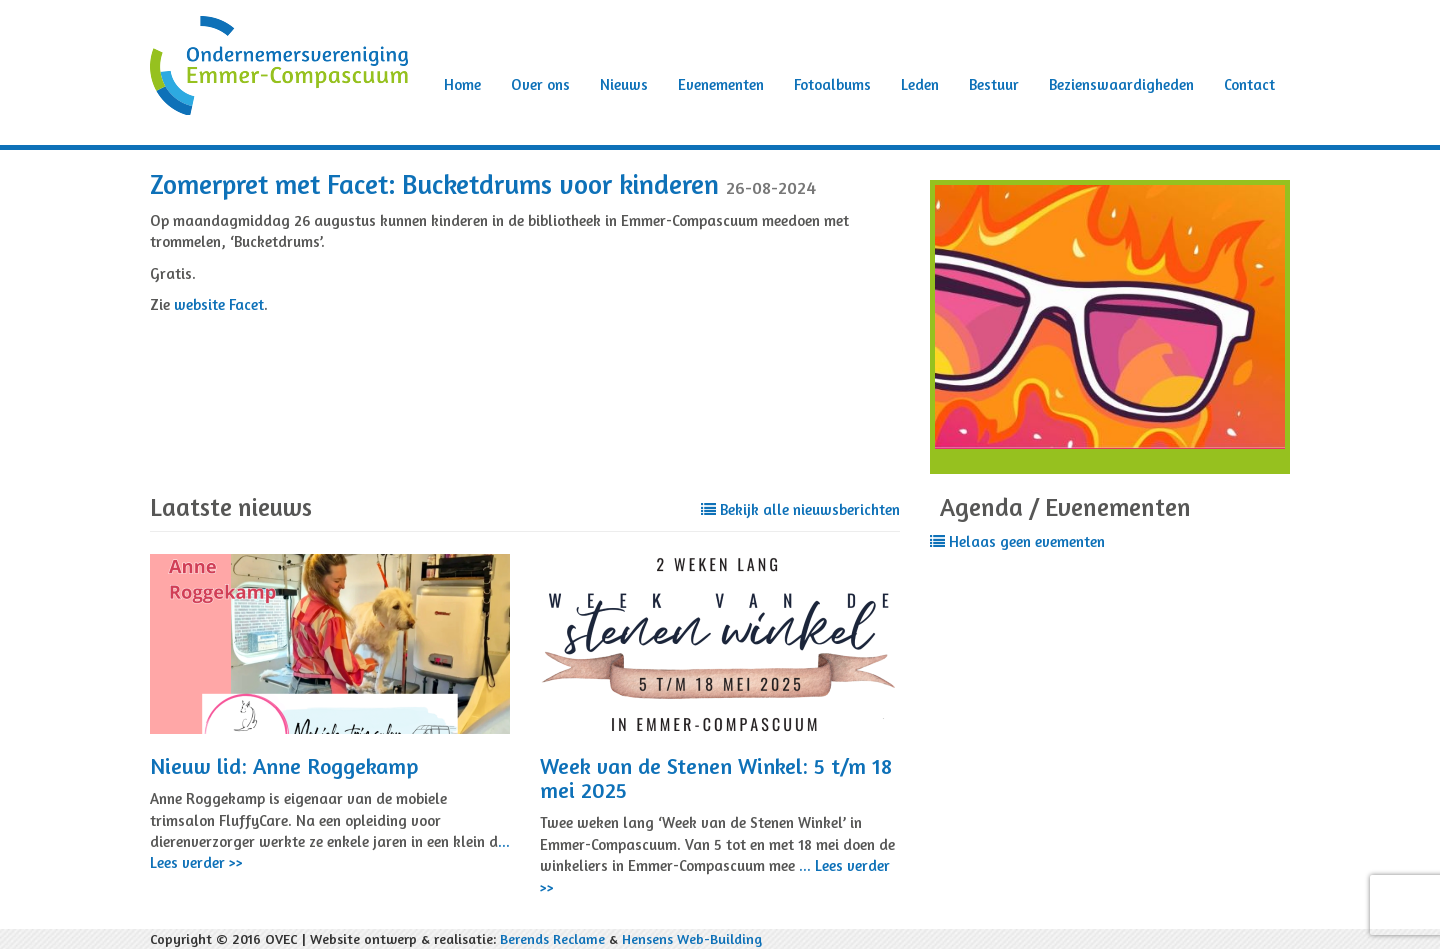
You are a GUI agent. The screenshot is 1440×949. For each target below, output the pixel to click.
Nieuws (624, 84)
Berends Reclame (552, 938)
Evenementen (721, 84)
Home (462, 84)
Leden (920, 84)
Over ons (540, 84)
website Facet (219, 304)
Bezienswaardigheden (1121, 84)
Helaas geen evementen (1017, 541)
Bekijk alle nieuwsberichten (800, 509)
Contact (1249, 84)
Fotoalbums (832, 84)
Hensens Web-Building (692, 938)
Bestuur (994, 84)
